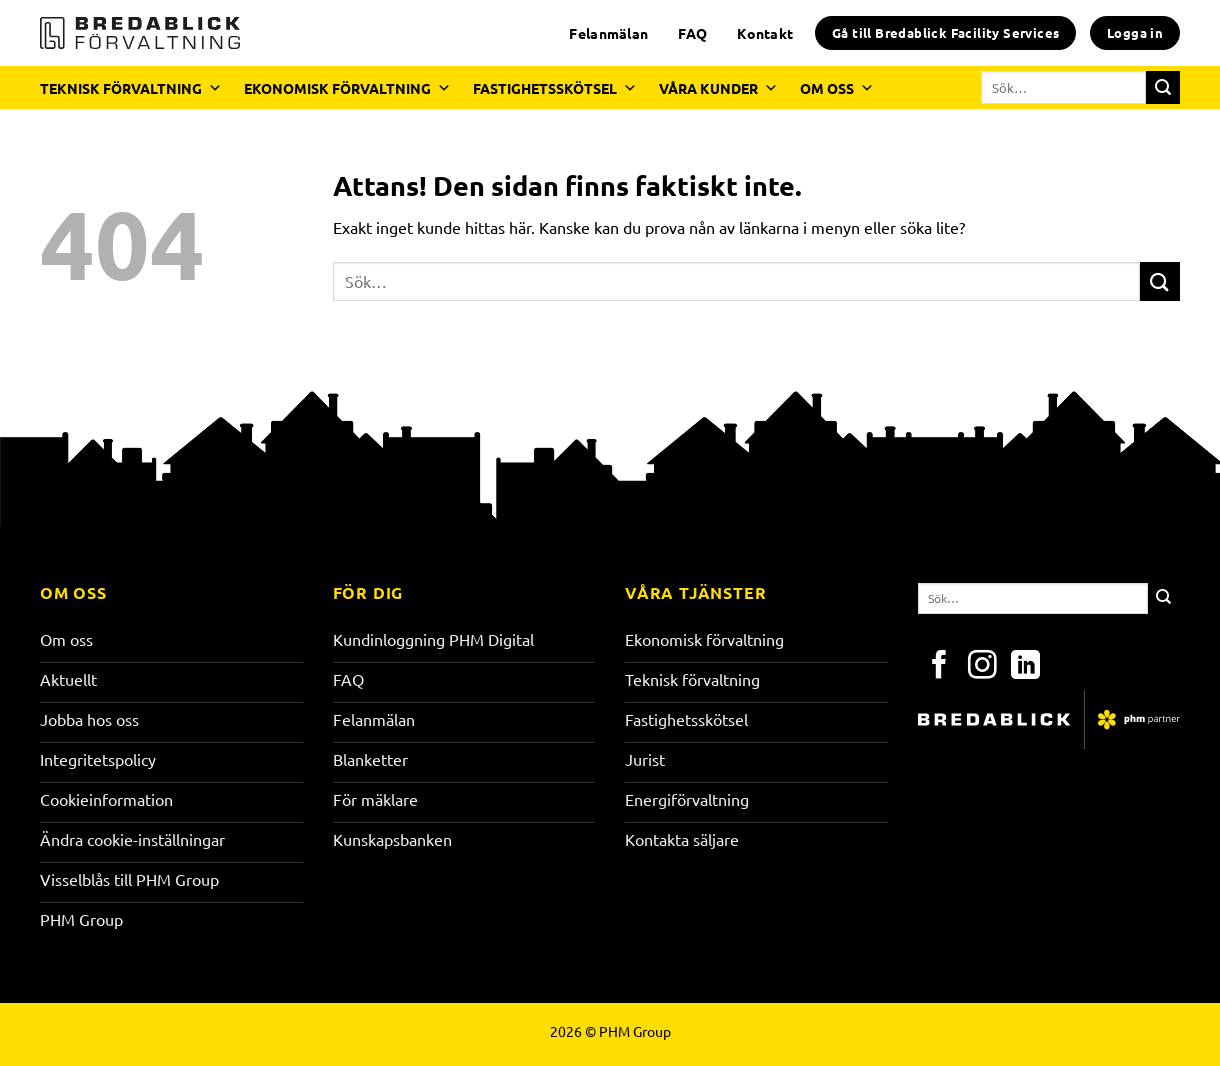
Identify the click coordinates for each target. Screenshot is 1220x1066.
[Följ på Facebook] (939, 667)
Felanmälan (608, 33)
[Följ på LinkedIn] (1025, 667)
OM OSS (837, 88)
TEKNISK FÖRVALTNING (131, 88)
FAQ (692, 33)
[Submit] (1163, 88)
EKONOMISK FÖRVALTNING (347, 88)
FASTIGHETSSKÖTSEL (555, 88)
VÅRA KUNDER (718, 88)
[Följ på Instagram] (982, 667)
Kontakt (765, 33)
